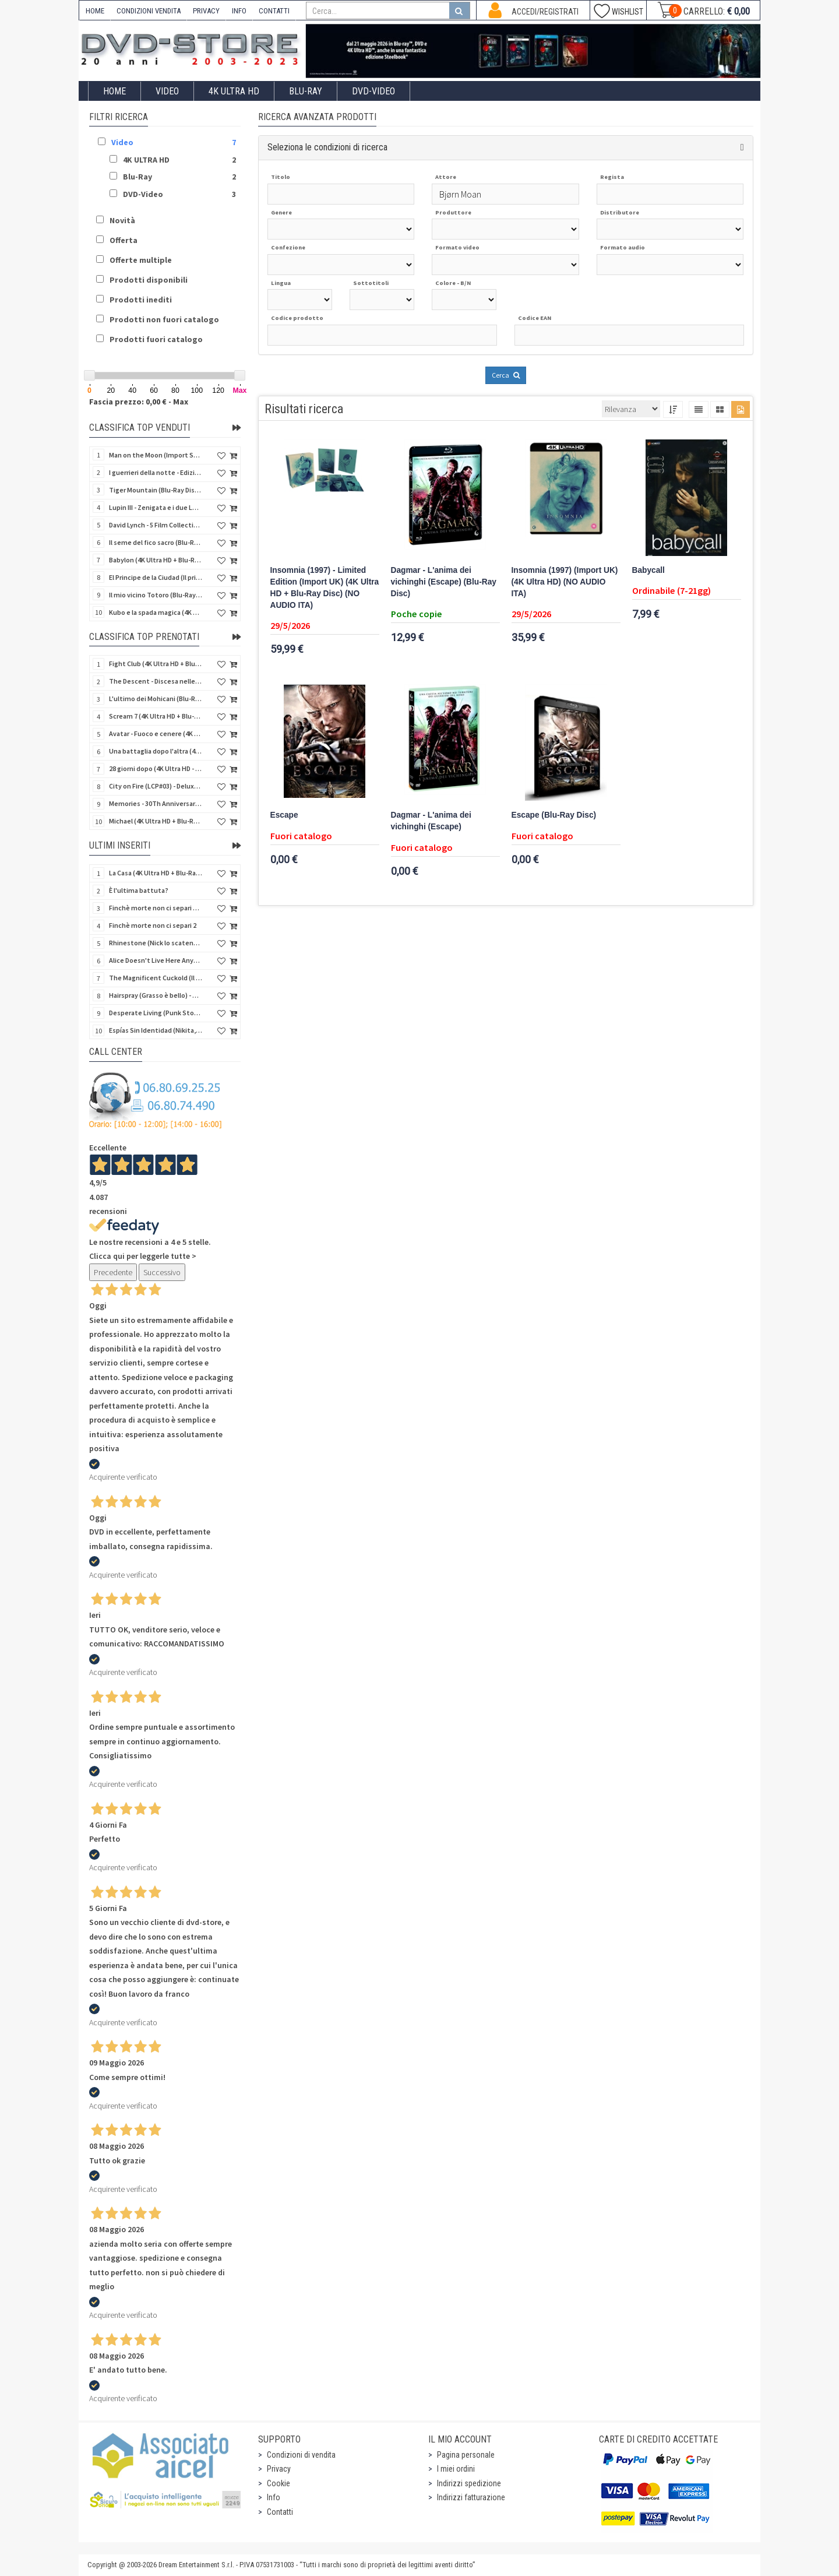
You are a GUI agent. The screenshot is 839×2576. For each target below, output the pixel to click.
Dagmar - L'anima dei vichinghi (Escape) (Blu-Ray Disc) (443, 582)
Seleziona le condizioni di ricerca (327, 147)
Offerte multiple (141, 260)
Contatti (280, 2512)
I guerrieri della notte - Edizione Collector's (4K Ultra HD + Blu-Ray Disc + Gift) (155, 472)
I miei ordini (456, 2468)
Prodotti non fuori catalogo (164, 319)
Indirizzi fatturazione (471, 2497)
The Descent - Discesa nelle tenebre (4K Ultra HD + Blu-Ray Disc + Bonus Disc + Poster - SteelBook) (155, 681)
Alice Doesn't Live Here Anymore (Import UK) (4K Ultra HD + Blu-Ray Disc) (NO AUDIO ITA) (155, 960)
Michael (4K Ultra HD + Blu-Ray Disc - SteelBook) (155, 821)
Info (273, 2497)
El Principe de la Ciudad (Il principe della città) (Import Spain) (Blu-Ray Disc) (155, 577)
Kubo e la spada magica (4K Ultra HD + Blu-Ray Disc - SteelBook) (155, 612)
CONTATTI (274, 10)
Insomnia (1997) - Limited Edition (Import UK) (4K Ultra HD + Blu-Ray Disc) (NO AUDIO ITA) (324, 588)
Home (114, 91)
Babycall (648, 570)
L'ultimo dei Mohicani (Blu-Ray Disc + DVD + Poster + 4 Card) (155, 698)
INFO (239, 10)
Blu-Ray (305, 91)
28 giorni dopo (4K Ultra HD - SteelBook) (155, 768)
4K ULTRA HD (234, 91)
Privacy (279, 2468)
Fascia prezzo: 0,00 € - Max (138, 401)
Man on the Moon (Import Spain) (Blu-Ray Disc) (155, 455)
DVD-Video (373, 91)
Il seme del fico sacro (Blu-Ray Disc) (155, 542)
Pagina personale (466, 2454)
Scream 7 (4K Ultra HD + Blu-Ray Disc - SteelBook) (155, 716)
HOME (95, 10)
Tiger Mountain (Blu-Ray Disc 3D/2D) (155, 489)
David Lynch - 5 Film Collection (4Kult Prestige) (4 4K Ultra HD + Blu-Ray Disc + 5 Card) (155, 524)
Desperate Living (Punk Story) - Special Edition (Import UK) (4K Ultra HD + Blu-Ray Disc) (155, 1012)
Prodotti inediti (141, 299)
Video (167, 91)
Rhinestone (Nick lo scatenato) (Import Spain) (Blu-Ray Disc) (155, 942)
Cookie (278, 2483)
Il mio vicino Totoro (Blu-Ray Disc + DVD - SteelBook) (155, 594)
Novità (122, 220)
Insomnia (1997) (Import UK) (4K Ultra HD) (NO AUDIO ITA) (565, 582)
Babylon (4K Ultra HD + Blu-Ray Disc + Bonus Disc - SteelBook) (155, 559)
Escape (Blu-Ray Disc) (554, 815)
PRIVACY (206, 10)
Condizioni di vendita (301, 2454)
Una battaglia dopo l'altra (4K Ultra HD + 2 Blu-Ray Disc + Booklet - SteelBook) (155, 751)
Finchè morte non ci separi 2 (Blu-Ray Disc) (155, 907)
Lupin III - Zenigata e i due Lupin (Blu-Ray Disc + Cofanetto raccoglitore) (155, 507)
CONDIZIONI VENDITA (149, 10)
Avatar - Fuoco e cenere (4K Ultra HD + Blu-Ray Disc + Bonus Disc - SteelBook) (155, 733)
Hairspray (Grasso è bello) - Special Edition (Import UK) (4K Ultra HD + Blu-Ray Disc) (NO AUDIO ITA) (155, 995)
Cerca (506, 375)
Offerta (124, 240)
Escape (284, 815)
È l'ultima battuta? (138, 890)
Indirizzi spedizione (469, 2483)
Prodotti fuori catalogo (156, 339)
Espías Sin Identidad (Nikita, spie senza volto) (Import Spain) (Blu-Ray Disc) (155, 1030)
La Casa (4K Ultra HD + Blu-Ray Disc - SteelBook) (155, 872)
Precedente (113, 1272)
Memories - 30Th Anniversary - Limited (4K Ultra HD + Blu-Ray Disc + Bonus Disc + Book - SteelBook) (155, 803)
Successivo (162, 1272)
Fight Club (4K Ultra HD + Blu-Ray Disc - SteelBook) (155, 663)
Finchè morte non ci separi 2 (152, 925)
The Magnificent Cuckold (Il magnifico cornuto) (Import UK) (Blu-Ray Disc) (155, 977)
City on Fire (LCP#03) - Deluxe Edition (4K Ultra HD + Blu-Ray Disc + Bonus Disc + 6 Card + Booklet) (155, 786)
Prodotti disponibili (149, 280)
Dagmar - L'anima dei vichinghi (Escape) (431, 821)
